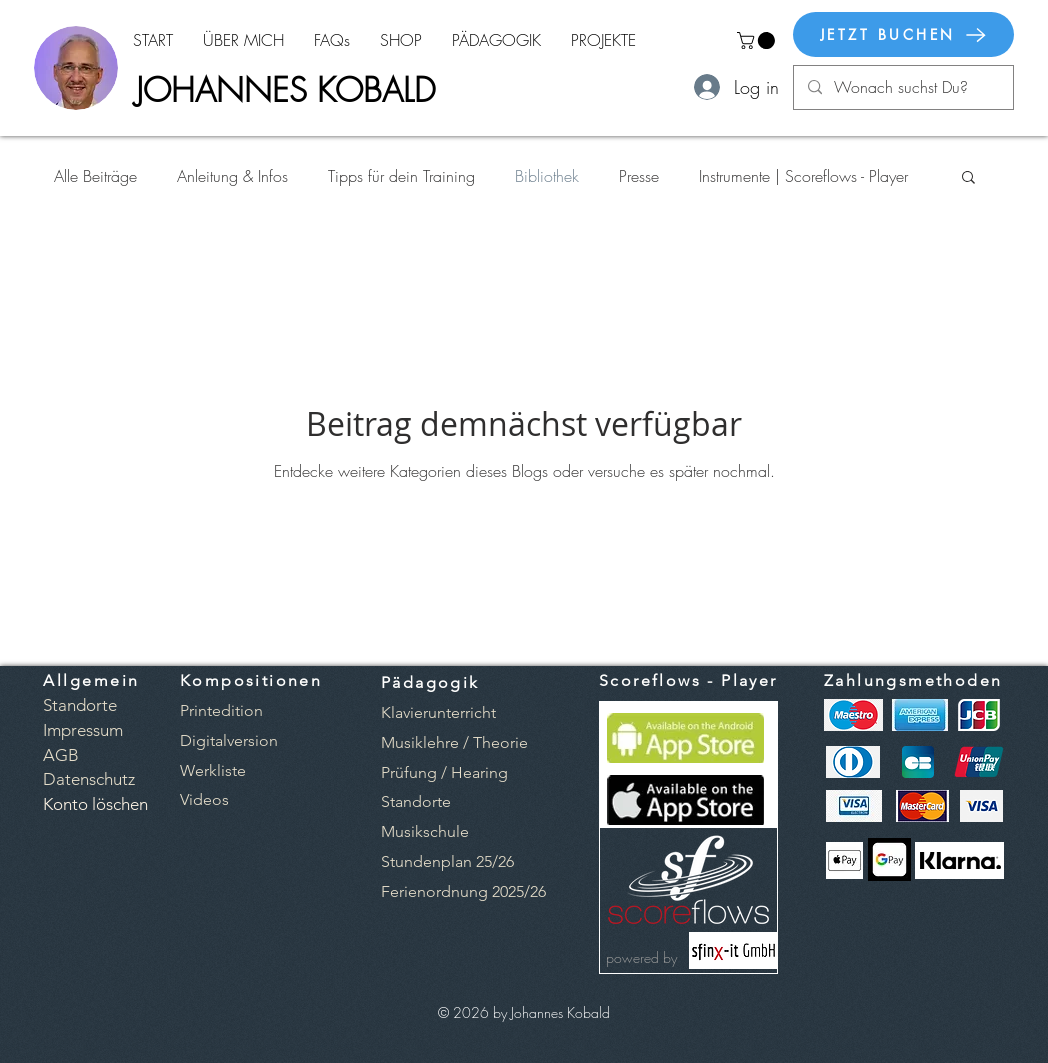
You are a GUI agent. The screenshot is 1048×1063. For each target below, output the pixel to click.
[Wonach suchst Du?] (902, 87)
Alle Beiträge (95, 176)
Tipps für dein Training (401, 176)
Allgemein (91, 680)
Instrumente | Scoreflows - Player (803, 176)
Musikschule (425, 831)
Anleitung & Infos (232, 176)
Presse (639, 176)
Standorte (416, 801)
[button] (758, 40)
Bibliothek (547, 176)
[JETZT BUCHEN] (903, 34)
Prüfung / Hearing (444, 772)
